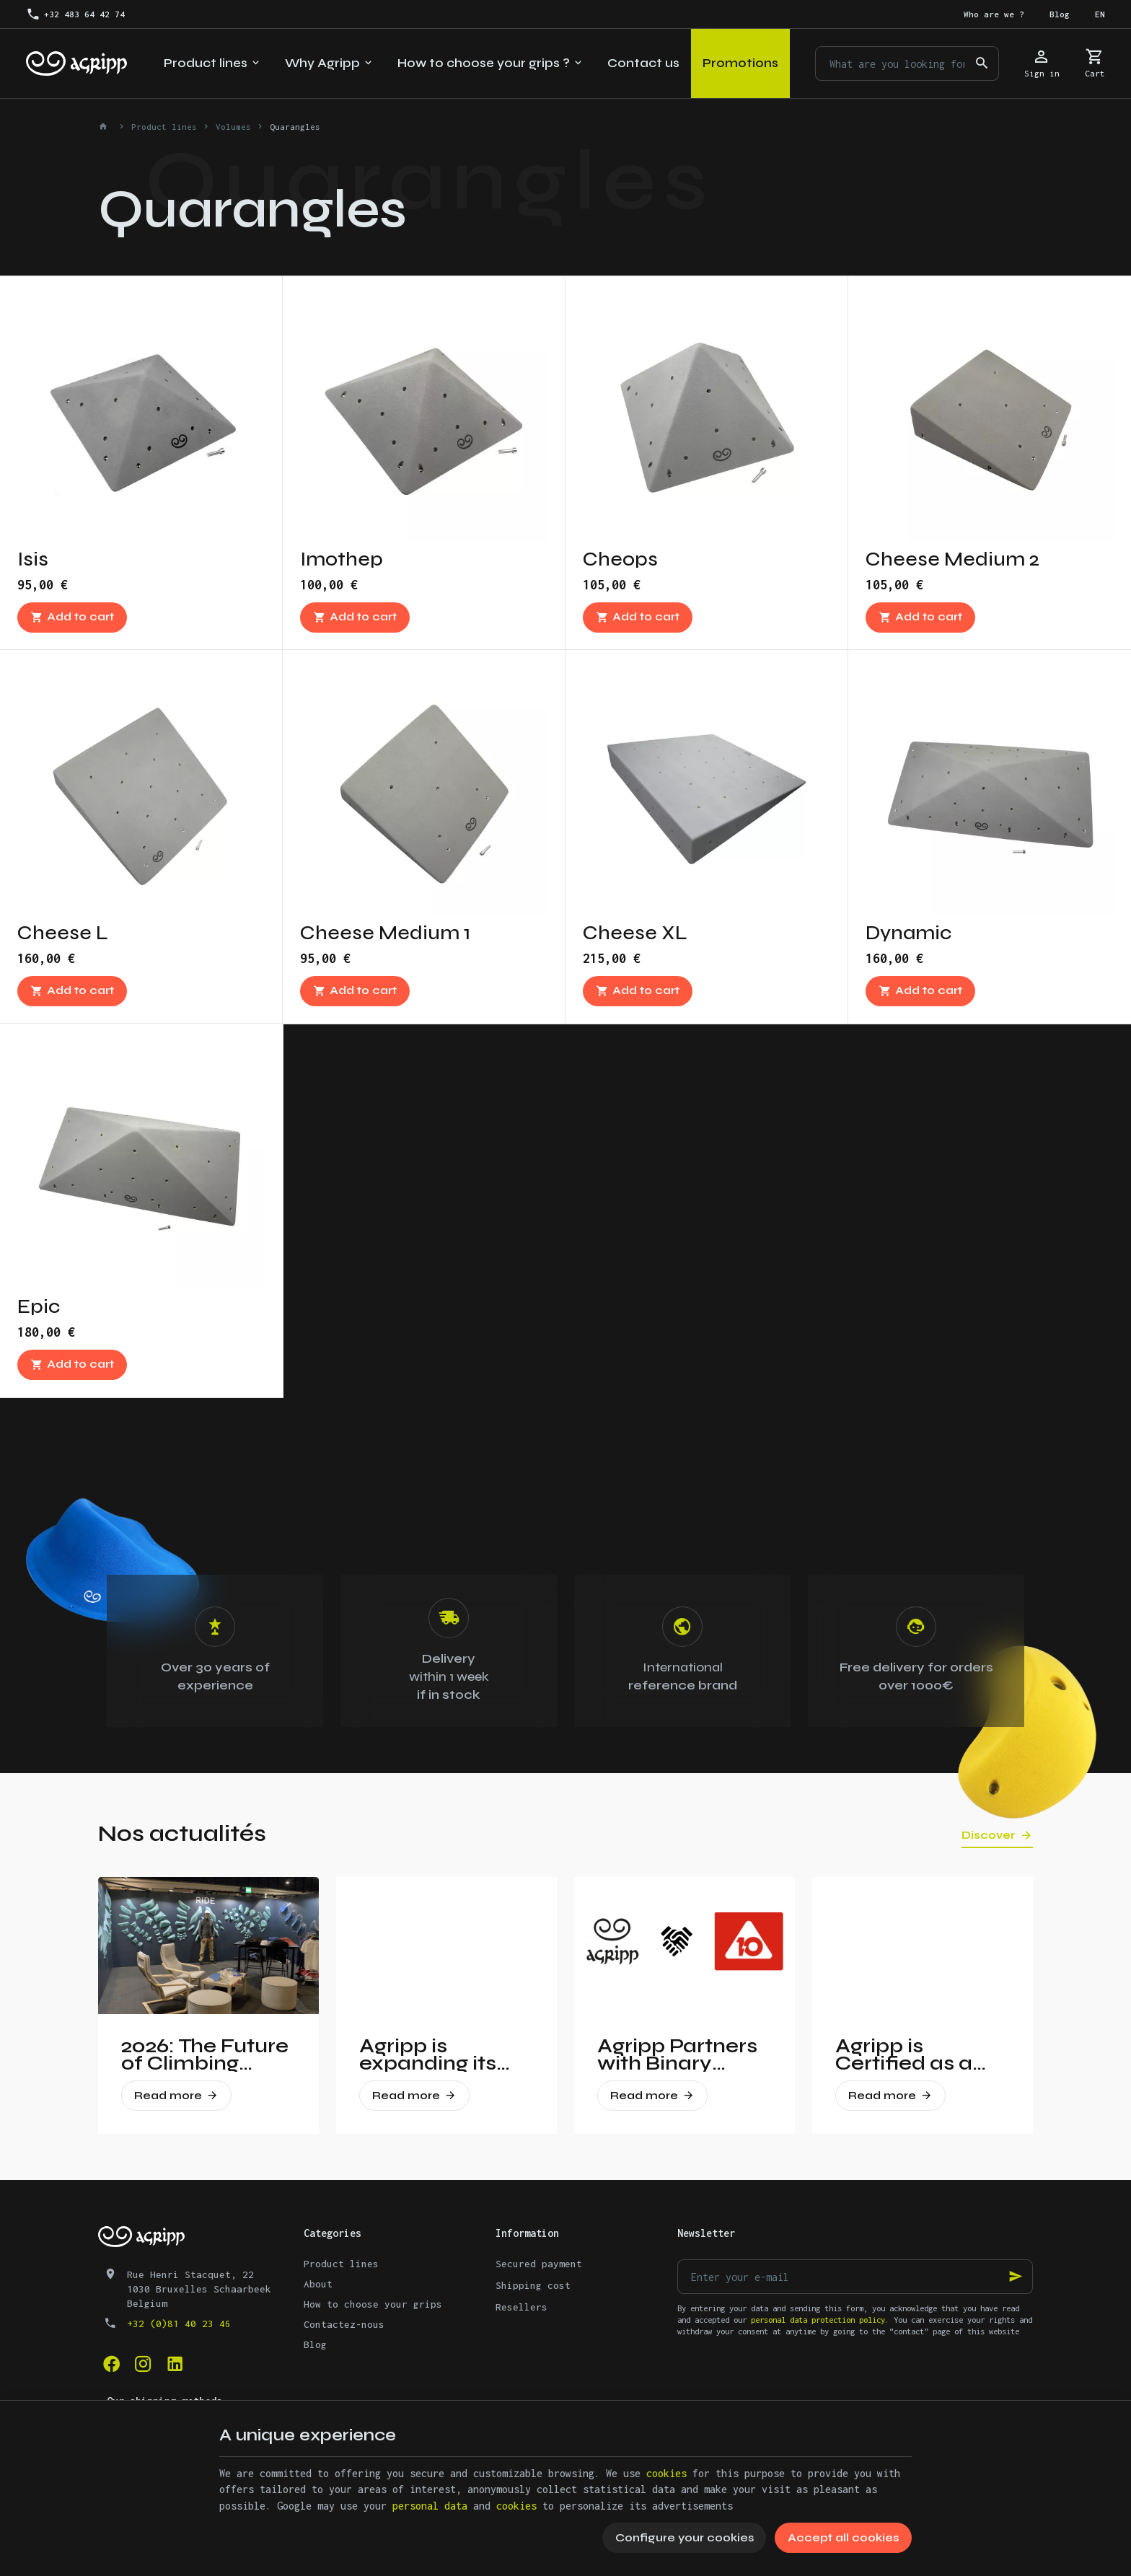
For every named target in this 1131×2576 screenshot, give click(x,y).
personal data (429, 2506)
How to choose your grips (373, 2304)
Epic (38, 1306)
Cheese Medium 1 (385, 932)
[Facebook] (111, 2364)
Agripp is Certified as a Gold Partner (903, 2054)
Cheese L (62, 932)
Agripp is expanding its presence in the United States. (438, 2054)
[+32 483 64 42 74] (75, 14)
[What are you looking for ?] (906, 63)
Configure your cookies (684, 2537)
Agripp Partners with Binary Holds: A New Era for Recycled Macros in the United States (683, 2054)
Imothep (341, 559)
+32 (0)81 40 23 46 (179, 2323)
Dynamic (908, 932)
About (318, 2284)
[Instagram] (143, 2364)
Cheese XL (635, 932)
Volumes (233, 126)
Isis (32, 559)
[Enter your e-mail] (855, 2276)
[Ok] (1015, 2276)
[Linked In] (175, 2364)
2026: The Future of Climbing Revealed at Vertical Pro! (205, 2054)
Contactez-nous (344, 2324)
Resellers (521, 2307)
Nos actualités (182, 1833)
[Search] (981, 63)
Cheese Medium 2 (952, 559)
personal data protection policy (818, 2319)
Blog (315, 2344)
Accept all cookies (843, 2537)
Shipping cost (533, 2285)
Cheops (620, 559)
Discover (988, 1835)
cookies (666, 2473)
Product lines (164, 126)
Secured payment (539, 2263)
